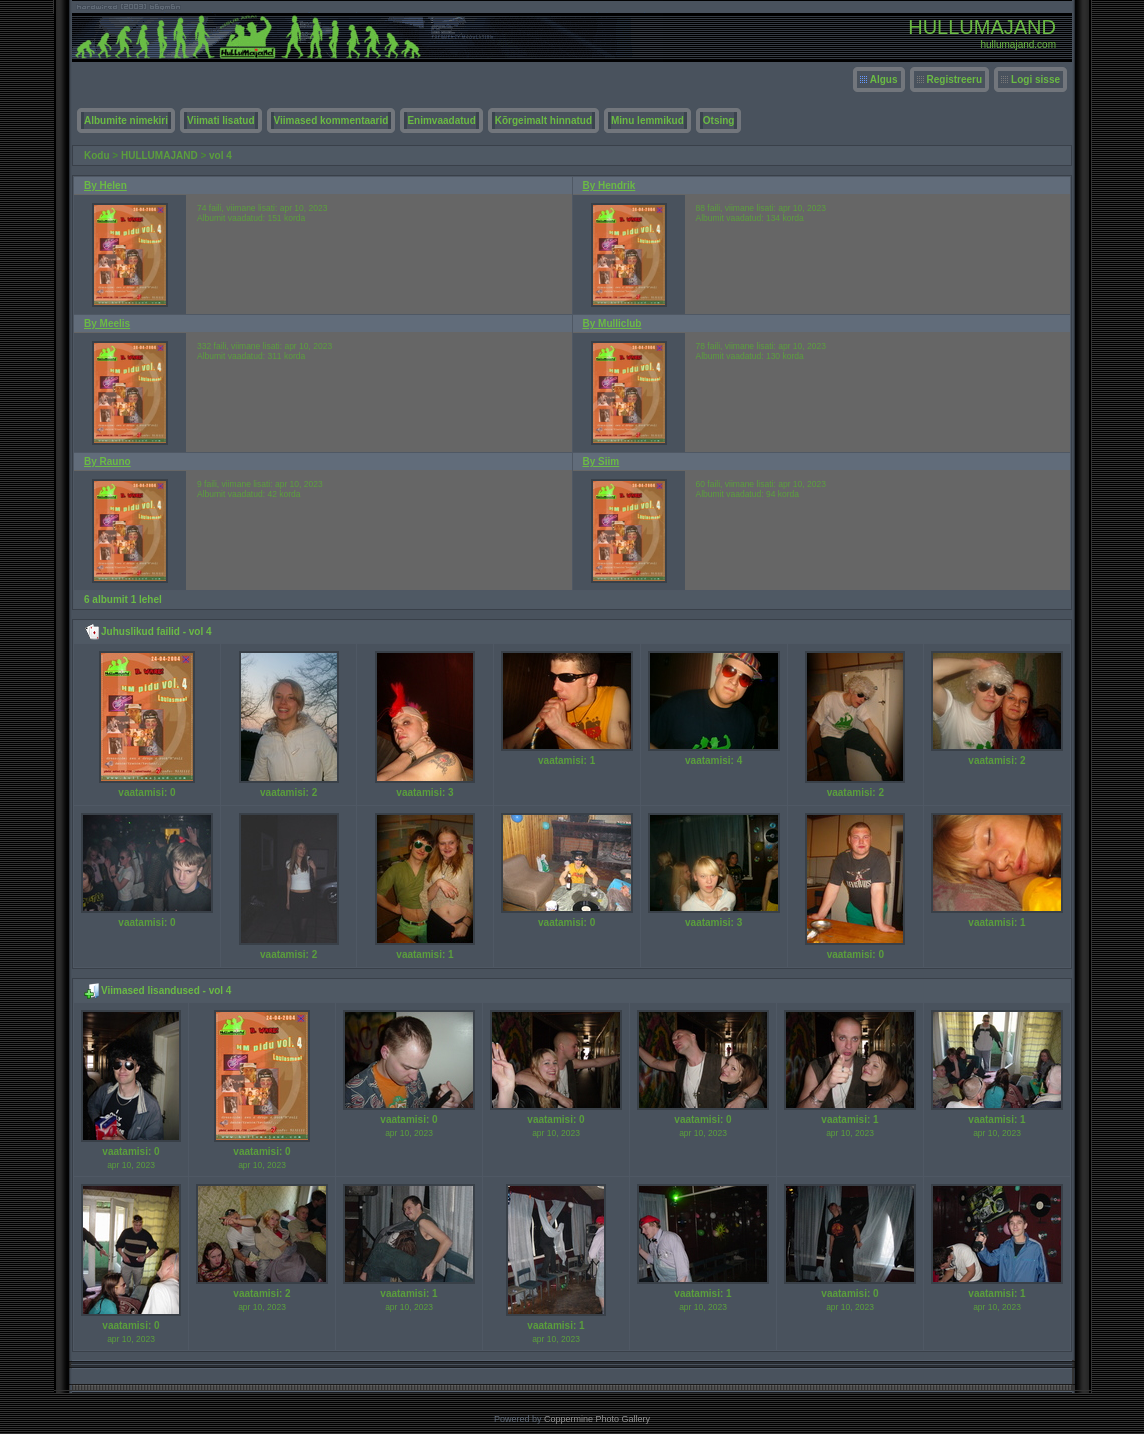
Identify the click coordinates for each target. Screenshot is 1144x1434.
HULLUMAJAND (159, 155)
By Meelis (107, 323)
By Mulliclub (612, 323)
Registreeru (955, 79)
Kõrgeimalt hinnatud (543, 120)
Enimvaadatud (441, 120)
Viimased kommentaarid (331, 120)
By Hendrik (609, 185)
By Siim (601, 461)
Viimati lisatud (221, 120)
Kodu (97, 155)
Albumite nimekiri (126, 120)
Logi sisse (1035, 79)
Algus (884, 79)
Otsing (719, 120)
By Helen (105, 185)
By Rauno (107, 461)
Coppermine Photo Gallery (597, 1419)
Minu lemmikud (647, 120)
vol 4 (220, 155)
